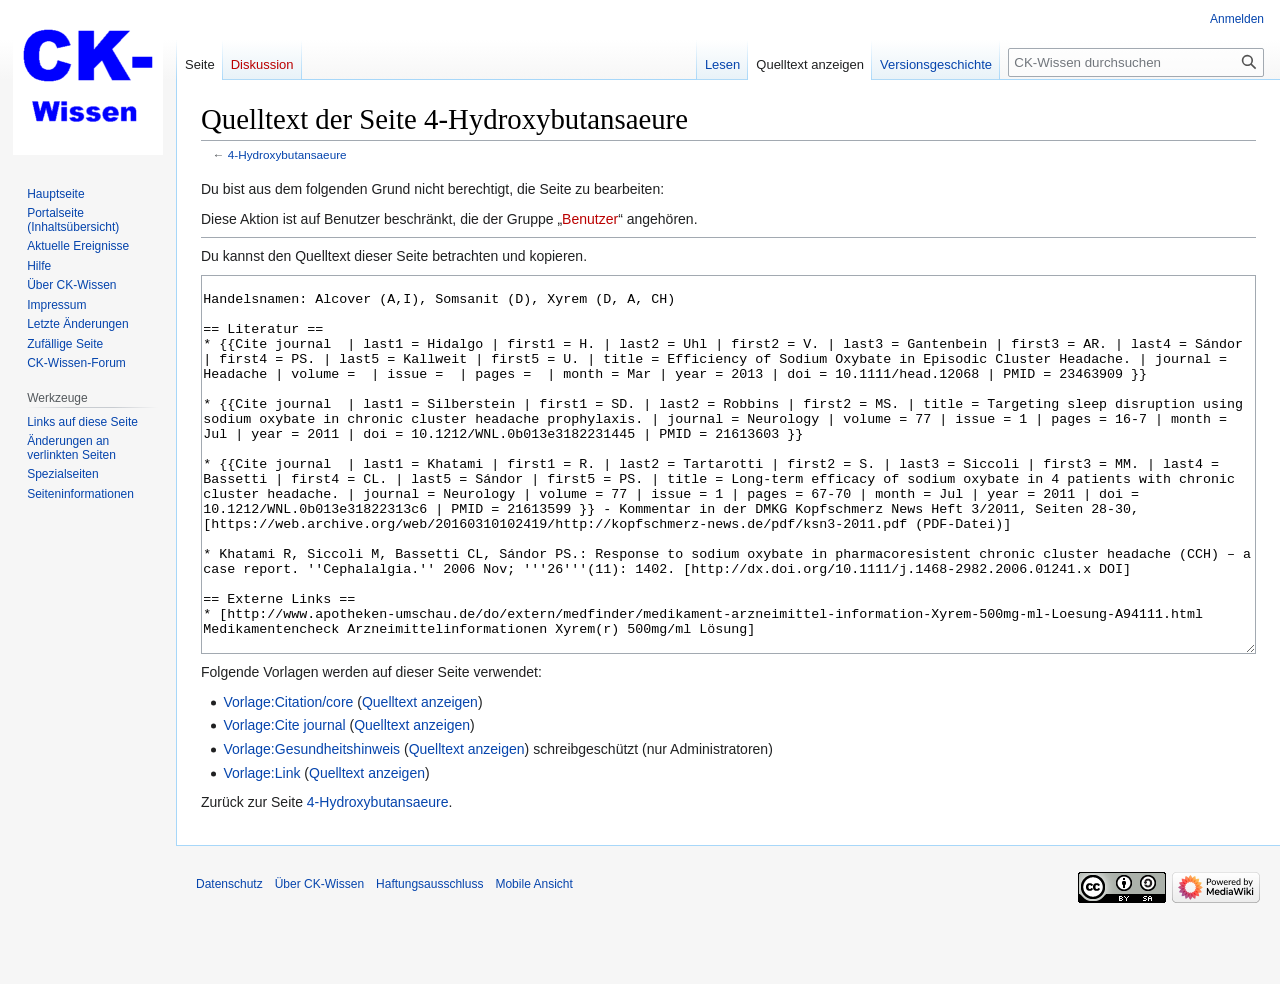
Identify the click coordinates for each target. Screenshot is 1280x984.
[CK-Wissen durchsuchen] (1136, 62)
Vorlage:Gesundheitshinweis (311, 824)
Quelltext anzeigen (420, 777)
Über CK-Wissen (319, 959)
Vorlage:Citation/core (288, 777)
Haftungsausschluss (429, 959)
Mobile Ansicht (533, 959)
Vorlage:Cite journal (284, 800)
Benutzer (590, 219)
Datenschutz (229, 959)
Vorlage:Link (261, 848)
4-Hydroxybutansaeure (287, 154)
